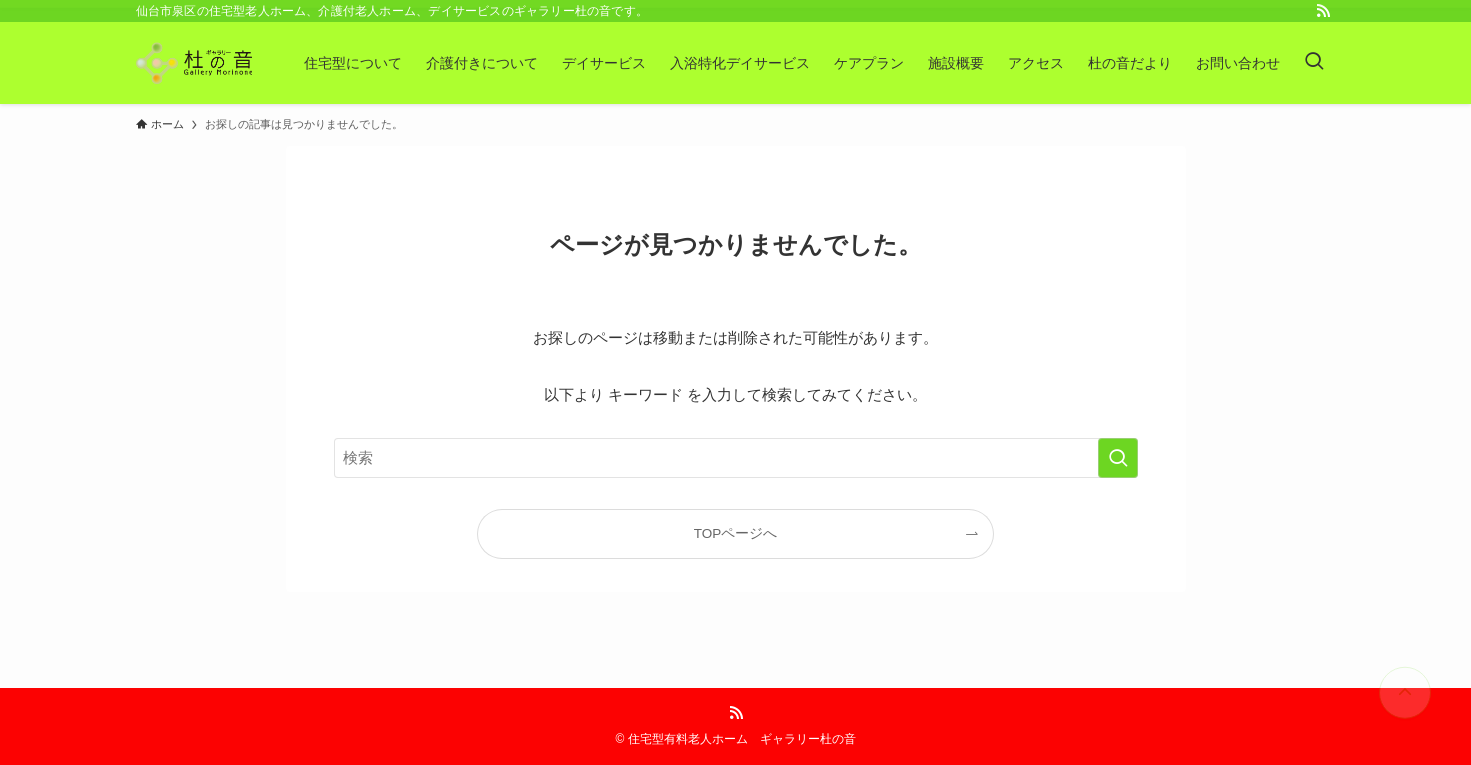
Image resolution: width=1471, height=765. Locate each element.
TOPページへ (736, 533)
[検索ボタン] (1314, 63)
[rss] (1323, 11)
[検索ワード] (736, 458)
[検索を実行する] (1118, 458)
